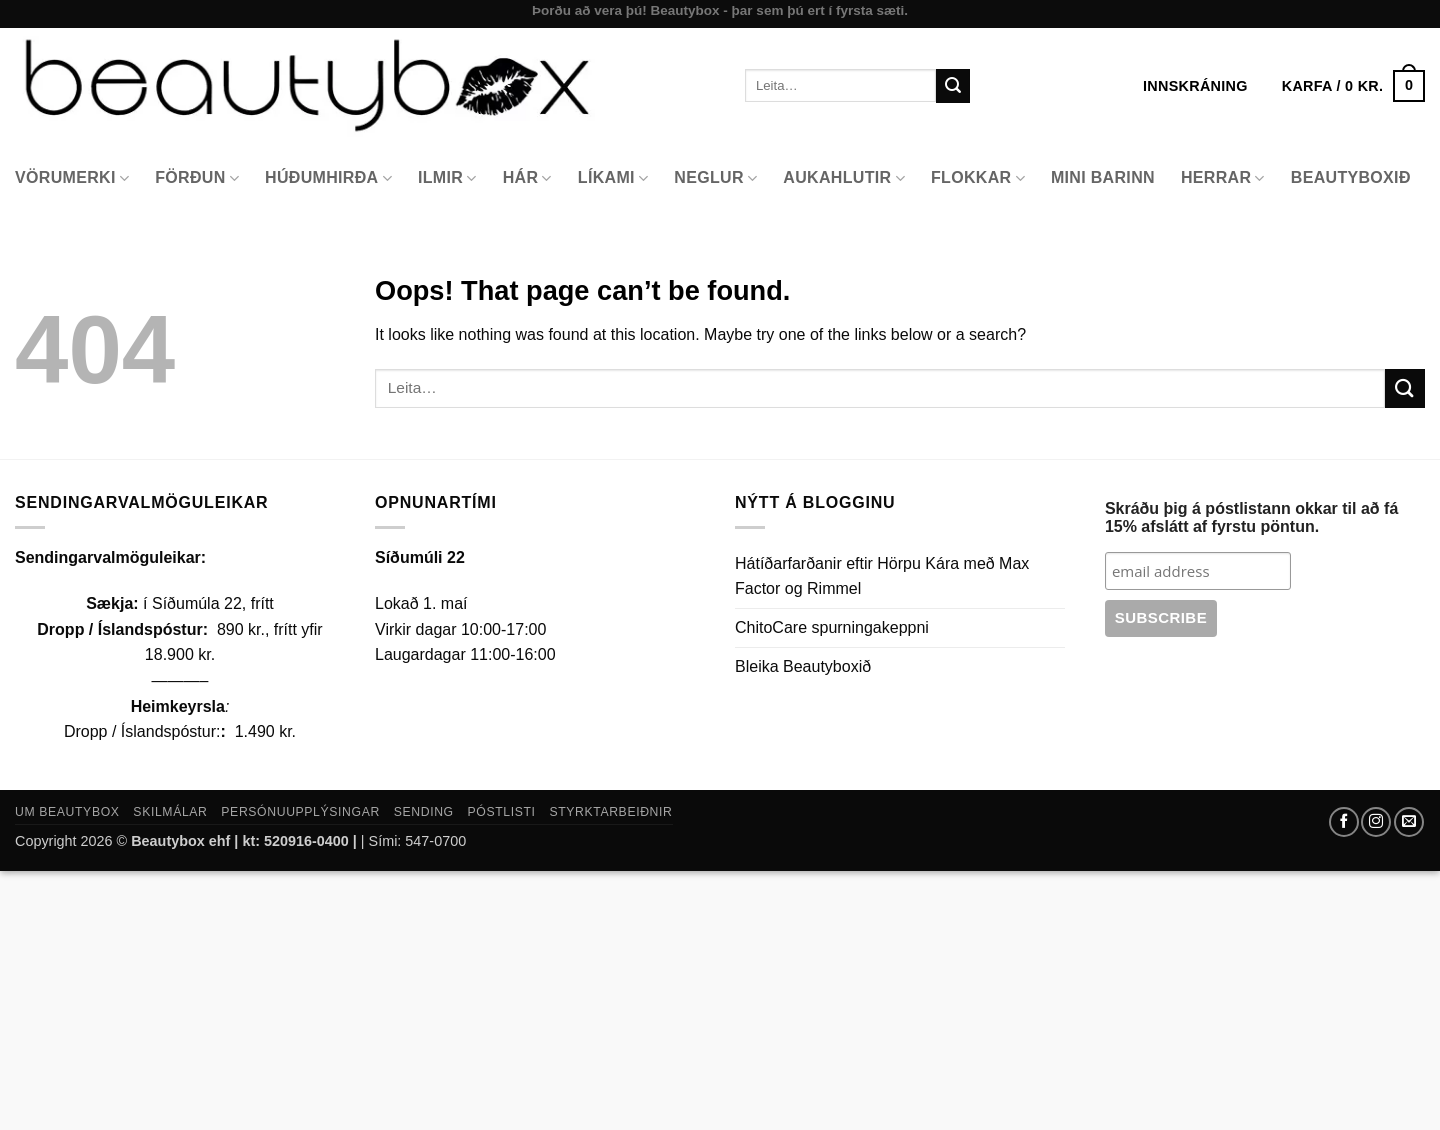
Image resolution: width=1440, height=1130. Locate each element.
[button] (1353, 86)
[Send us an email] (1409, 822)
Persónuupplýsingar (300, 812)
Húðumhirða (328, 178)
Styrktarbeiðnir (610, 812)
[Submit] (953, 86)
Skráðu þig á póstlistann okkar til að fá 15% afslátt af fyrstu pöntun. (1251, 517)
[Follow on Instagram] (1376, 822)
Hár (527, 178)
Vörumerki (72, 178)
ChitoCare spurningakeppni (832, 627)
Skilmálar (170, 812)
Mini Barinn (1103, 177)
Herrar (1223, 178)
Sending (424, 812)
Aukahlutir (844, 178)
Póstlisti (502, 812)
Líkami (613, 178)
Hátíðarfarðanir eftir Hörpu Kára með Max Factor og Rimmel (882, 576)
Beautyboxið (1351, 177)
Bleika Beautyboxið (803, 666)
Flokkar (978, 178)
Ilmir (447, 178)
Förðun (197, 178)
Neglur (715, 178)
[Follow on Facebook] (1344, 822)
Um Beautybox (67, 812)
